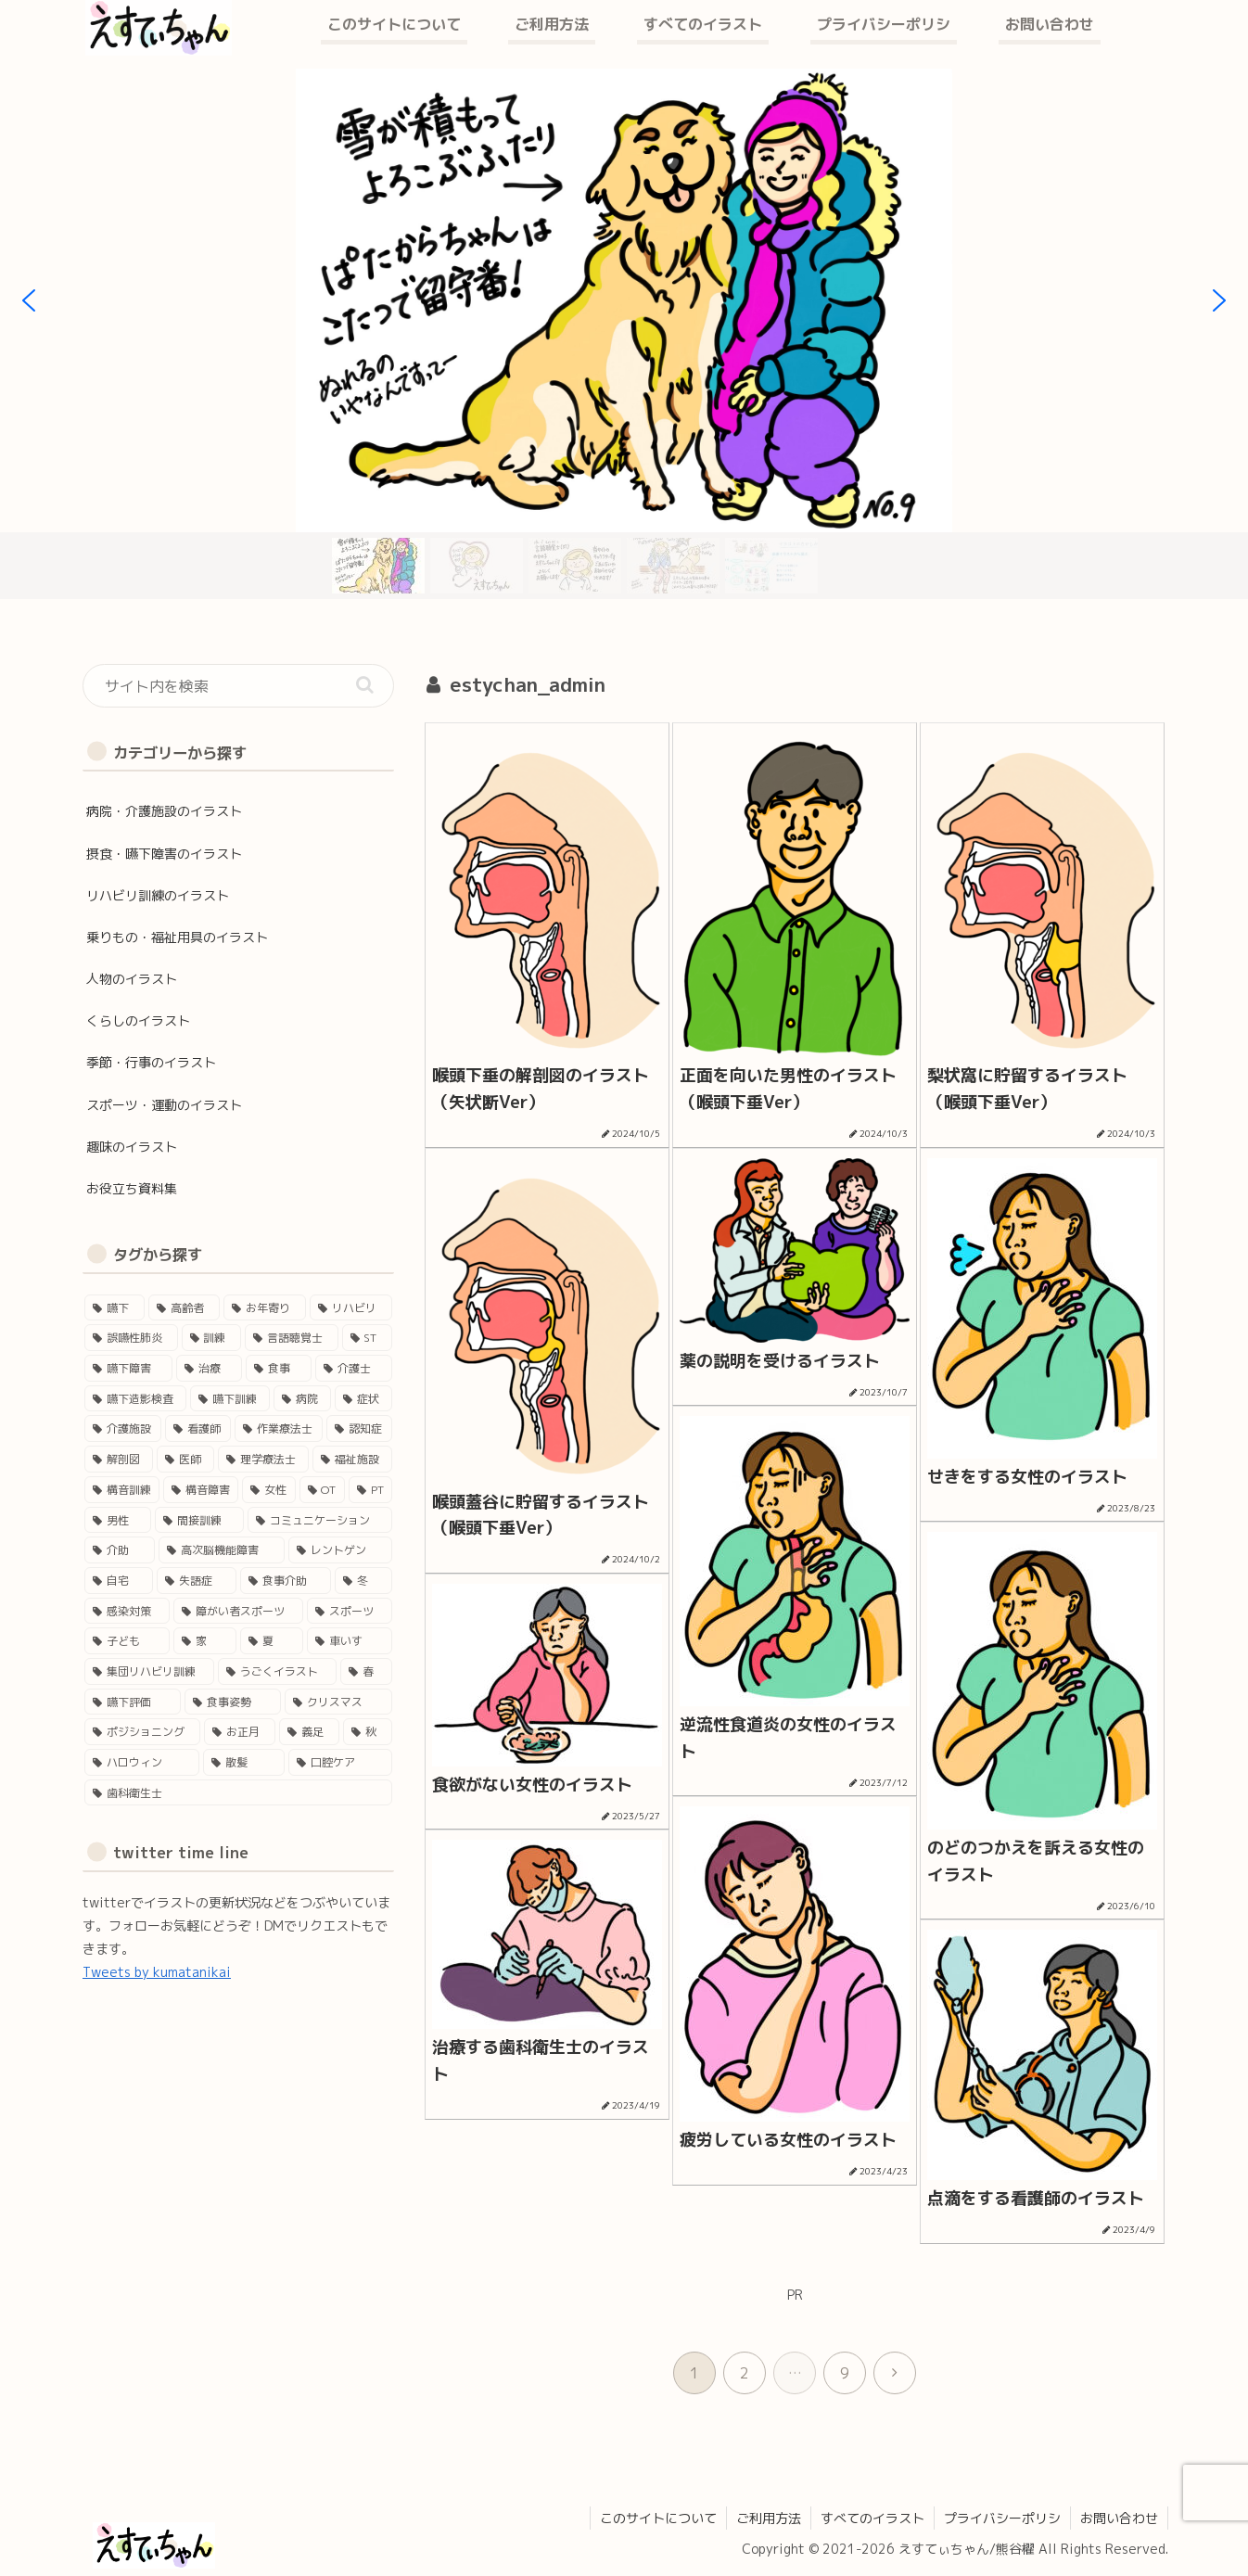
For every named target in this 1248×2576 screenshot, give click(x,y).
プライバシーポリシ (1002, 2518)
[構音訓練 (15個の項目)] (121, 1489)
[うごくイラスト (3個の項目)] (277, 1671)
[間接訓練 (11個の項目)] (199, 1520)
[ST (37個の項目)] (367, 1337)
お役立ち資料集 (131, 1188)
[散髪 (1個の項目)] (244, 1762)
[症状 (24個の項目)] (363, 1398)
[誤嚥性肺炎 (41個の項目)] (131, 1337)
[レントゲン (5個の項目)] (340, 1550)
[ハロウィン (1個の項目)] (141, 1762)
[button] (29, 300)
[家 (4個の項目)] (204, 1640)
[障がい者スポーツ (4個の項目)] (238, 1611)
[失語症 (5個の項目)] (196, 1580)
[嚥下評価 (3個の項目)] (132, 1702)
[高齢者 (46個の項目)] (184, 1307)
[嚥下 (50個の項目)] (114, 1307)
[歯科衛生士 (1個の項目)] (238, 1792)
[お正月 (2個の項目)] (239, 1731)
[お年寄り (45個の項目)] (264, 1307)
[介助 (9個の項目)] (119, 1550)
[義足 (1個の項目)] (309, 1731)
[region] (624, 334)
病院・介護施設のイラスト (164, 811)
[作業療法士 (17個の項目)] (279, 1428)
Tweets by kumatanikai (157, 1972)
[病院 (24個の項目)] (302, 1398)
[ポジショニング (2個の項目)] (142, 1731)
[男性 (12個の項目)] (117, 1520)
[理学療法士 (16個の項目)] (263, 1459)
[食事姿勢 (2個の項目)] (233, 1702)
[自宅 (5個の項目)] (118, 1580)
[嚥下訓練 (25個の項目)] (230, 1398)
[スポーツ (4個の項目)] (349, 1611)
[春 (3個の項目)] (366, 1671)
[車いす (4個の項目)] (349, 1640)
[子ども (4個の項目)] (127, 1640)
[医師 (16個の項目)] (185, 1459)
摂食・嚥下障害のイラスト (164, 853)
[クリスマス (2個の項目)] (338, 1702)
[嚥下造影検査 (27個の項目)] (135, 1398)
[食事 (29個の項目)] (279, 1368)
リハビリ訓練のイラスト (157, 895)
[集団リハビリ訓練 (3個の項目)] (149, 1671)
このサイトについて (658, 2518)
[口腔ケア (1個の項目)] (340, 1762)
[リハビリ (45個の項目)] (351, 1307)
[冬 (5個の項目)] (363, 1580)
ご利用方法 (768, 2518)
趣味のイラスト (131, 1146)
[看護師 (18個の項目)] (198, 1428)
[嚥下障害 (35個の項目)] (128, 1368)
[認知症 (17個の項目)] (359, 1428)
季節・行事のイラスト (151, 1062)
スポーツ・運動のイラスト (164, 1105)
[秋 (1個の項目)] (367, 1731)
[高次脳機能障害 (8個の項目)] (222, 1550)
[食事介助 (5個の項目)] (285, 1580)
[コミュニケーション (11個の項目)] (320, 1520)
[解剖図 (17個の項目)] (118, 1459)
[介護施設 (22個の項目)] (122, 1428)
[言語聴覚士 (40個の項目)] (291, 1337)
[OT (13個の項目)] (322, 1489)
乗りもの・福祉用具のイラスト (177, 937)
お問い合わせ (1119, 2518)
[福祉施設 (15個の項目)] (352, 1459)
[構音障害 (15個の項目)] (200, 1489)
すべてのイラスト (872, 2518)
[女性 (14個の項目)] (268, 1489)
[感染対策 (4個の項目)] (127, 1611)
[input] (238, 686)
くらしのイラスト (138, 1020)
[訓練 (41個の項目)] (212, 1337)
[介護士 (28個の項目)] (353, 1368)
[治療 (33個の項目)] (209, 1368)
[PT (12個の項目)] (370, 1489)
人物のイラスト (131, 979)
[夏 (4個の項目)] (271, 1640)
